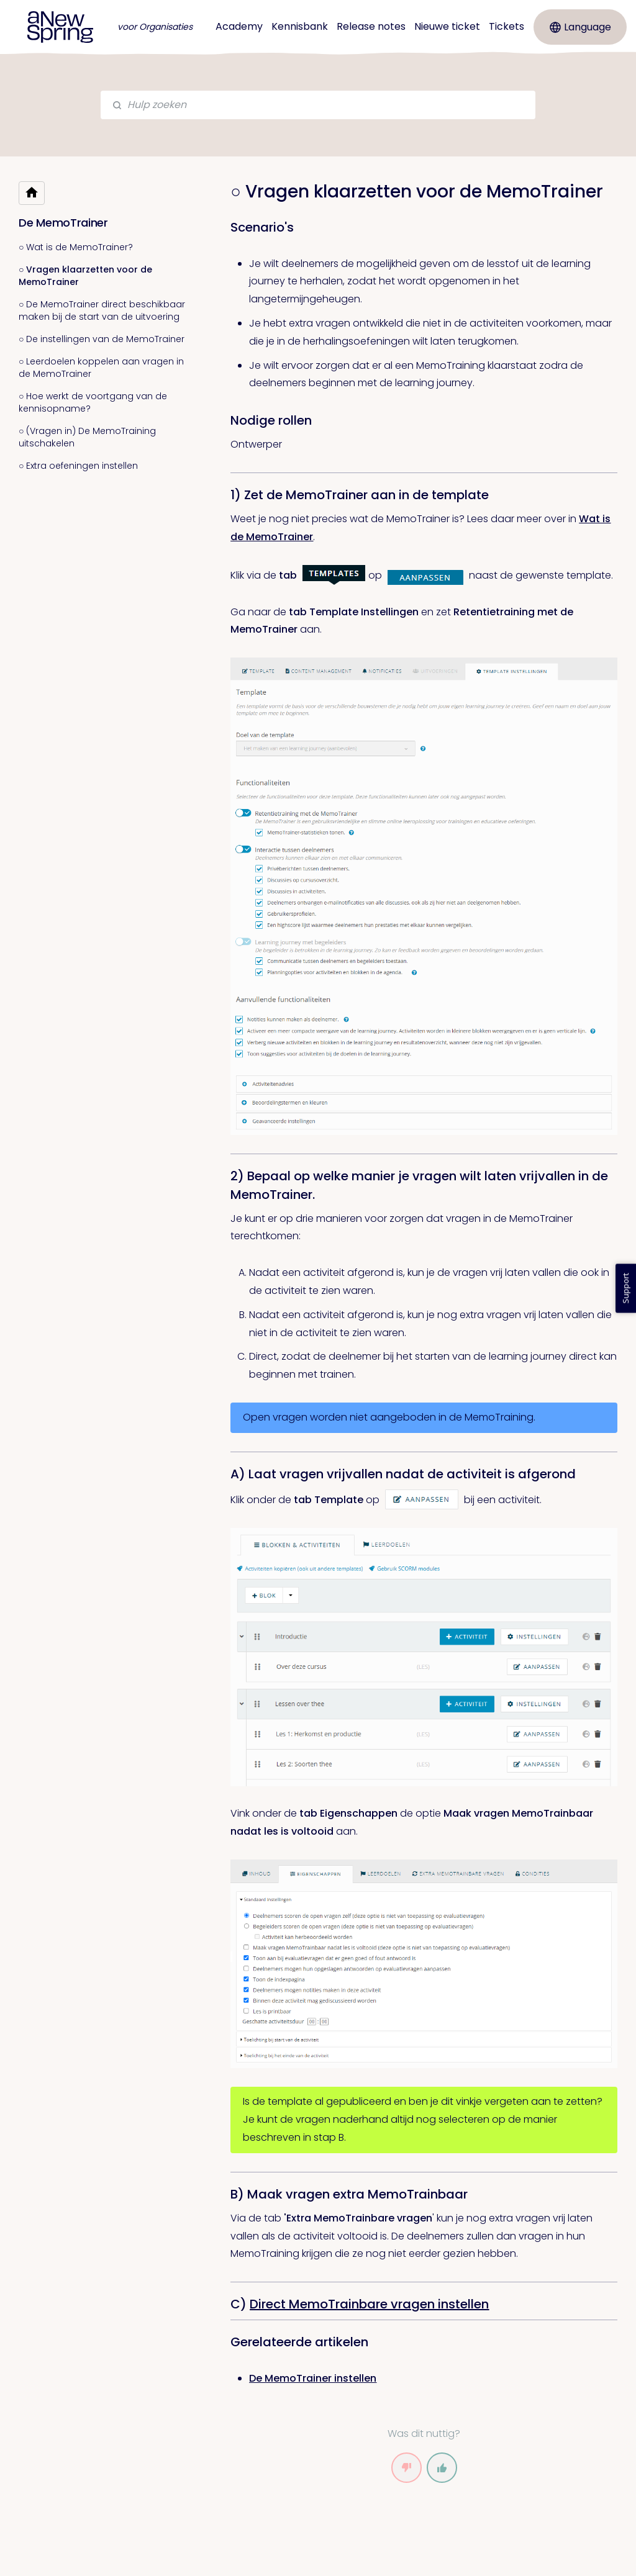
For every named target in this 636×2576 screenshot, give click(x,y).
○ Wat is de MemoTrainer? (76, 247)
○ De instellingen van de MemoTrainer (101, 339)
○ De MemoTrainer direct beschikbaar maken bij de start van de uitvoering (102, 310)
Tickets (506, 26)
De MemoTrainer (63, 222)
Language (580, 27)
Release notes (371, 26)
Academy (239, 26)
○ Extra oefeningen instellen (78, 465)
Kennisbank (299, 26)
